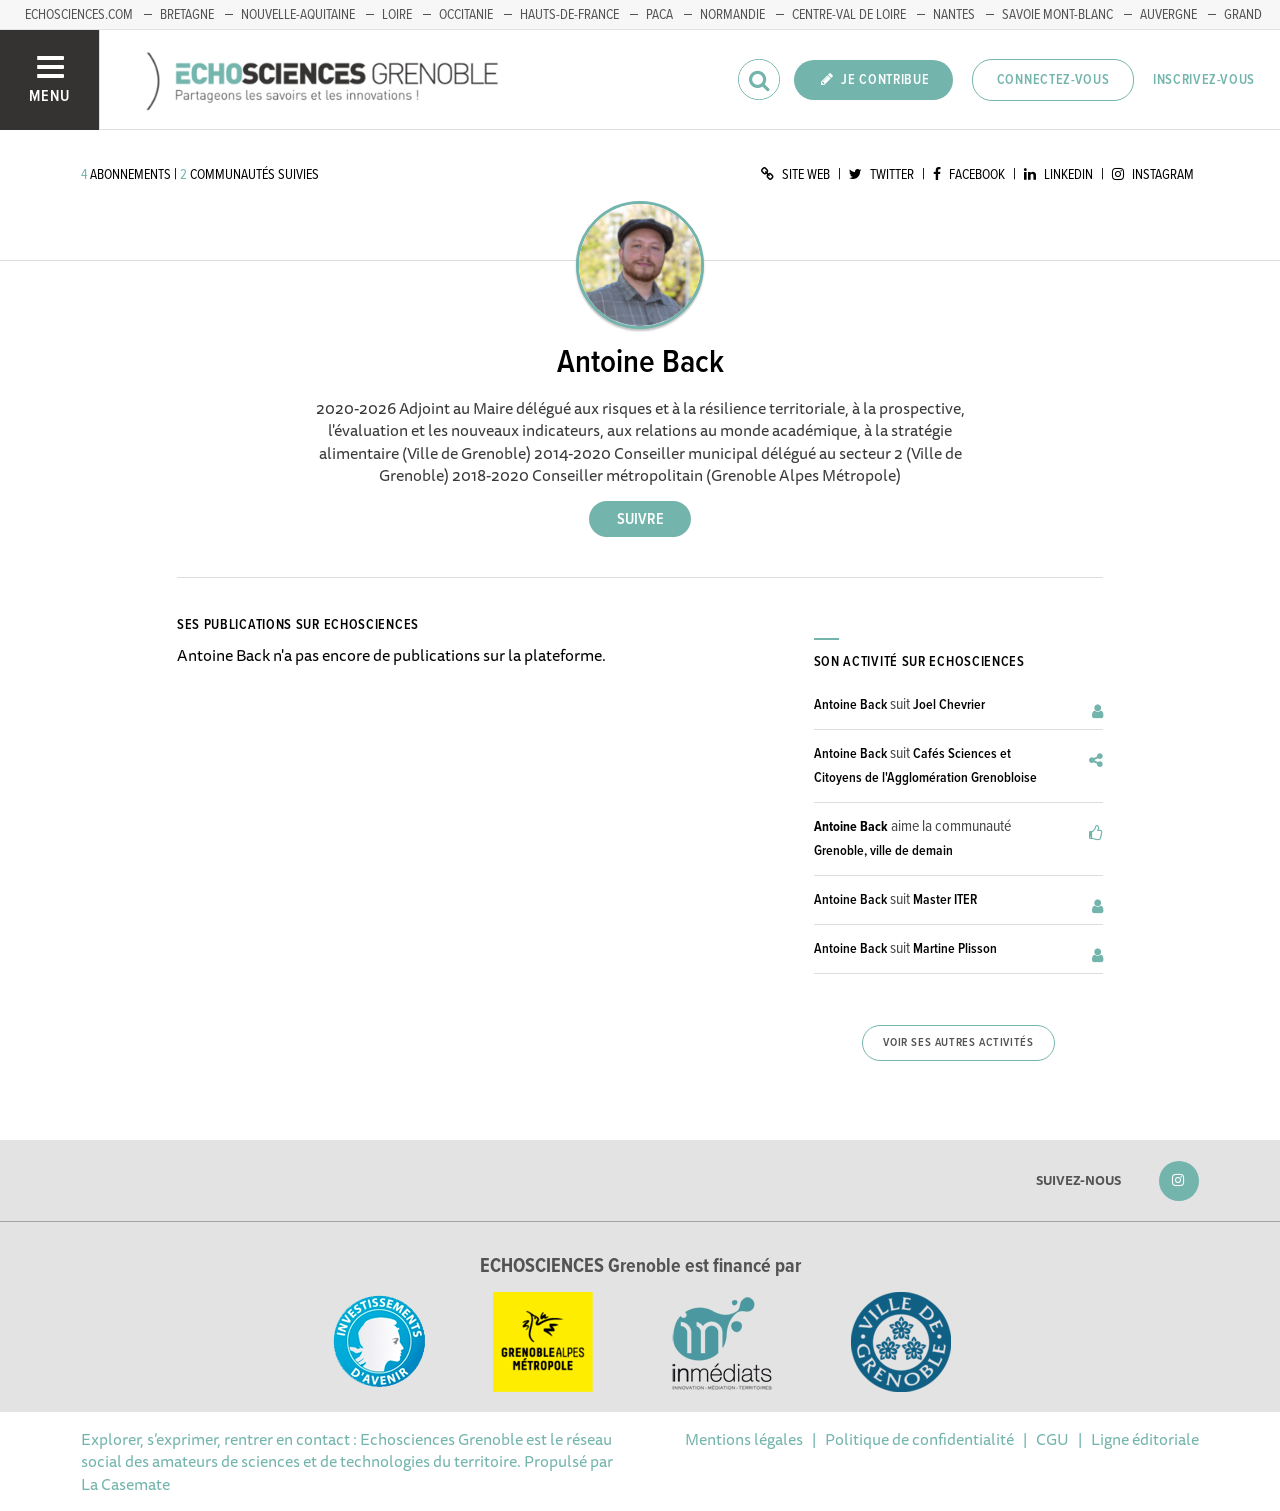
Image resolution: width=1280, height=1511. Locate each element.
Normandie (732, 15)
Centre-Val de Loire (849, 15)
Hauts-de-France (569, 15)
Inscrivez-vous (1204, 80)
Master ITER (945, 900)
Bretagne (187, 15)
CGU (1052, 1439)
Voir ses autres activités (958, 1043)
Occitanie (466, 15)
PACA (659, 15)
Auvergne (1168, 15)
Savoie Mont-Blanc (1057, 15)
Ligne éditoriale (1145, 1439)
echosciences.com (79, 15)
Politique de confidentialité (919, 1439)
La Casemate (125, 1484)
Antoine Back (850, 705)
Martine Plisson (955, 949)
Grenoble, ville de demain (883, 851)
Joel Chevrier (949, 705)
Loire (397, 15)
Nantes (954, 15)
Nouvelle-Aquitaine (298, 15)
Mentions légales (744, 1439)
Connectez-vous (1053, 80)
